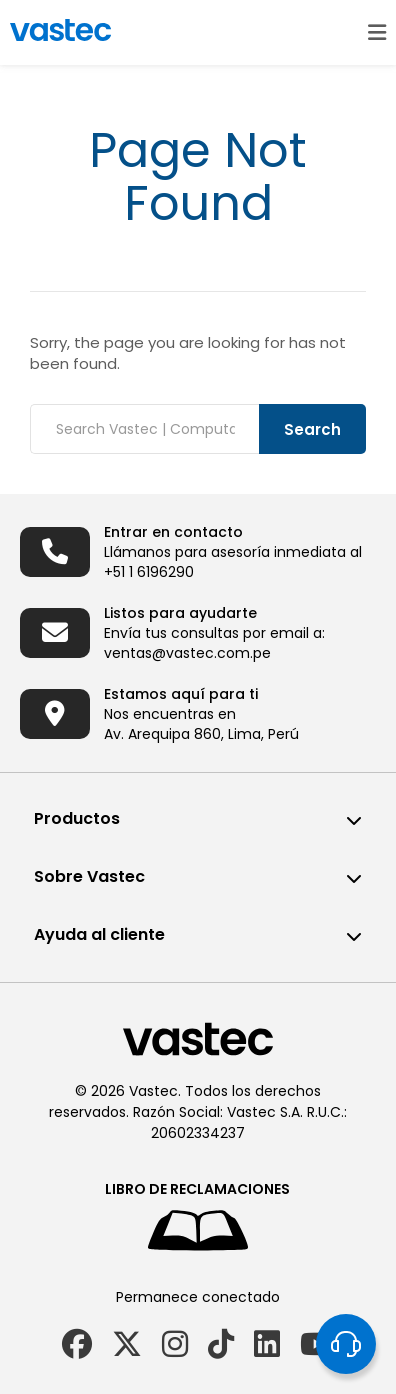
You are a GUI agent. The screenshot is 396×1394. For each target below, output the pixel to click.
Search (312, 429)
